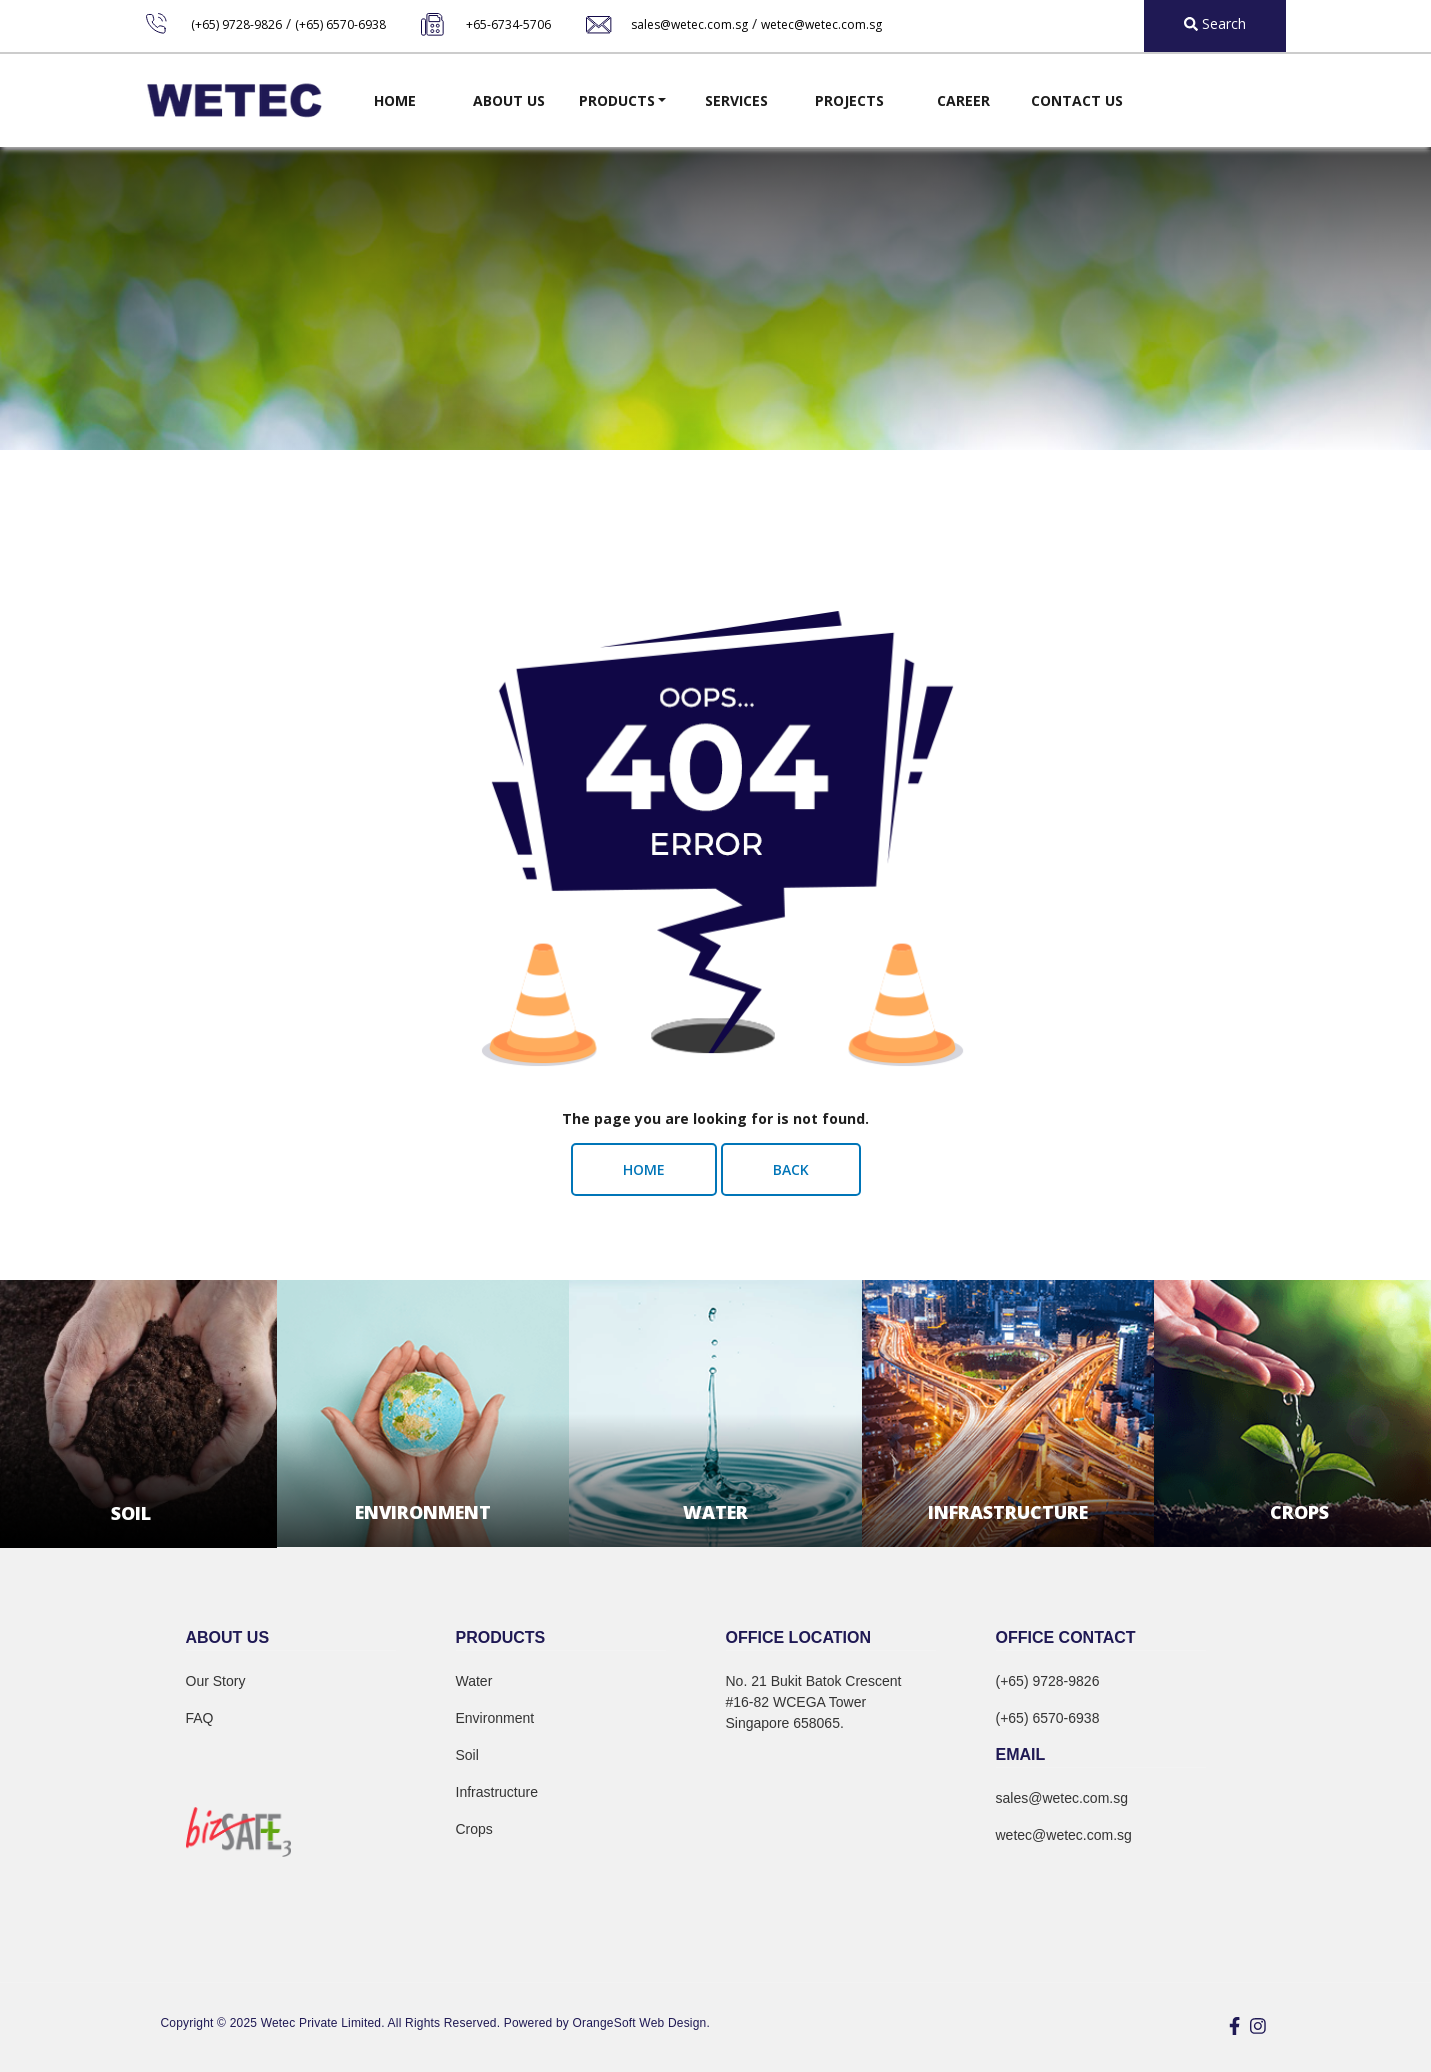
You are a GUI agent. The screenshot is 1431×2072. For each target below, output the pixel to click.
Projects (849, 100)
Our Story (216, 1681)
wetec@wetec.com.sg (821, 24)
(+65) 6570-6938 (340, 24)
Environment (495, 1718)
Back (791, 1169)
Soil (467, 1755)
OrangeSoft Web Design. (641, 2023)
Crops (474, 1829)
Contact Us (1077, 100)
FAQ (200, 1718)
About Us (509, 100)
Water (474, 1681)
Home (395, 100)
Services (736, 100)
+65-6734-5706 (508, 24)
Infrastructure (497, 1792)
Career (963, 100)
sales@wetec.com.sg (689, 24)
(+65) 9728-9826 (236, 24)
